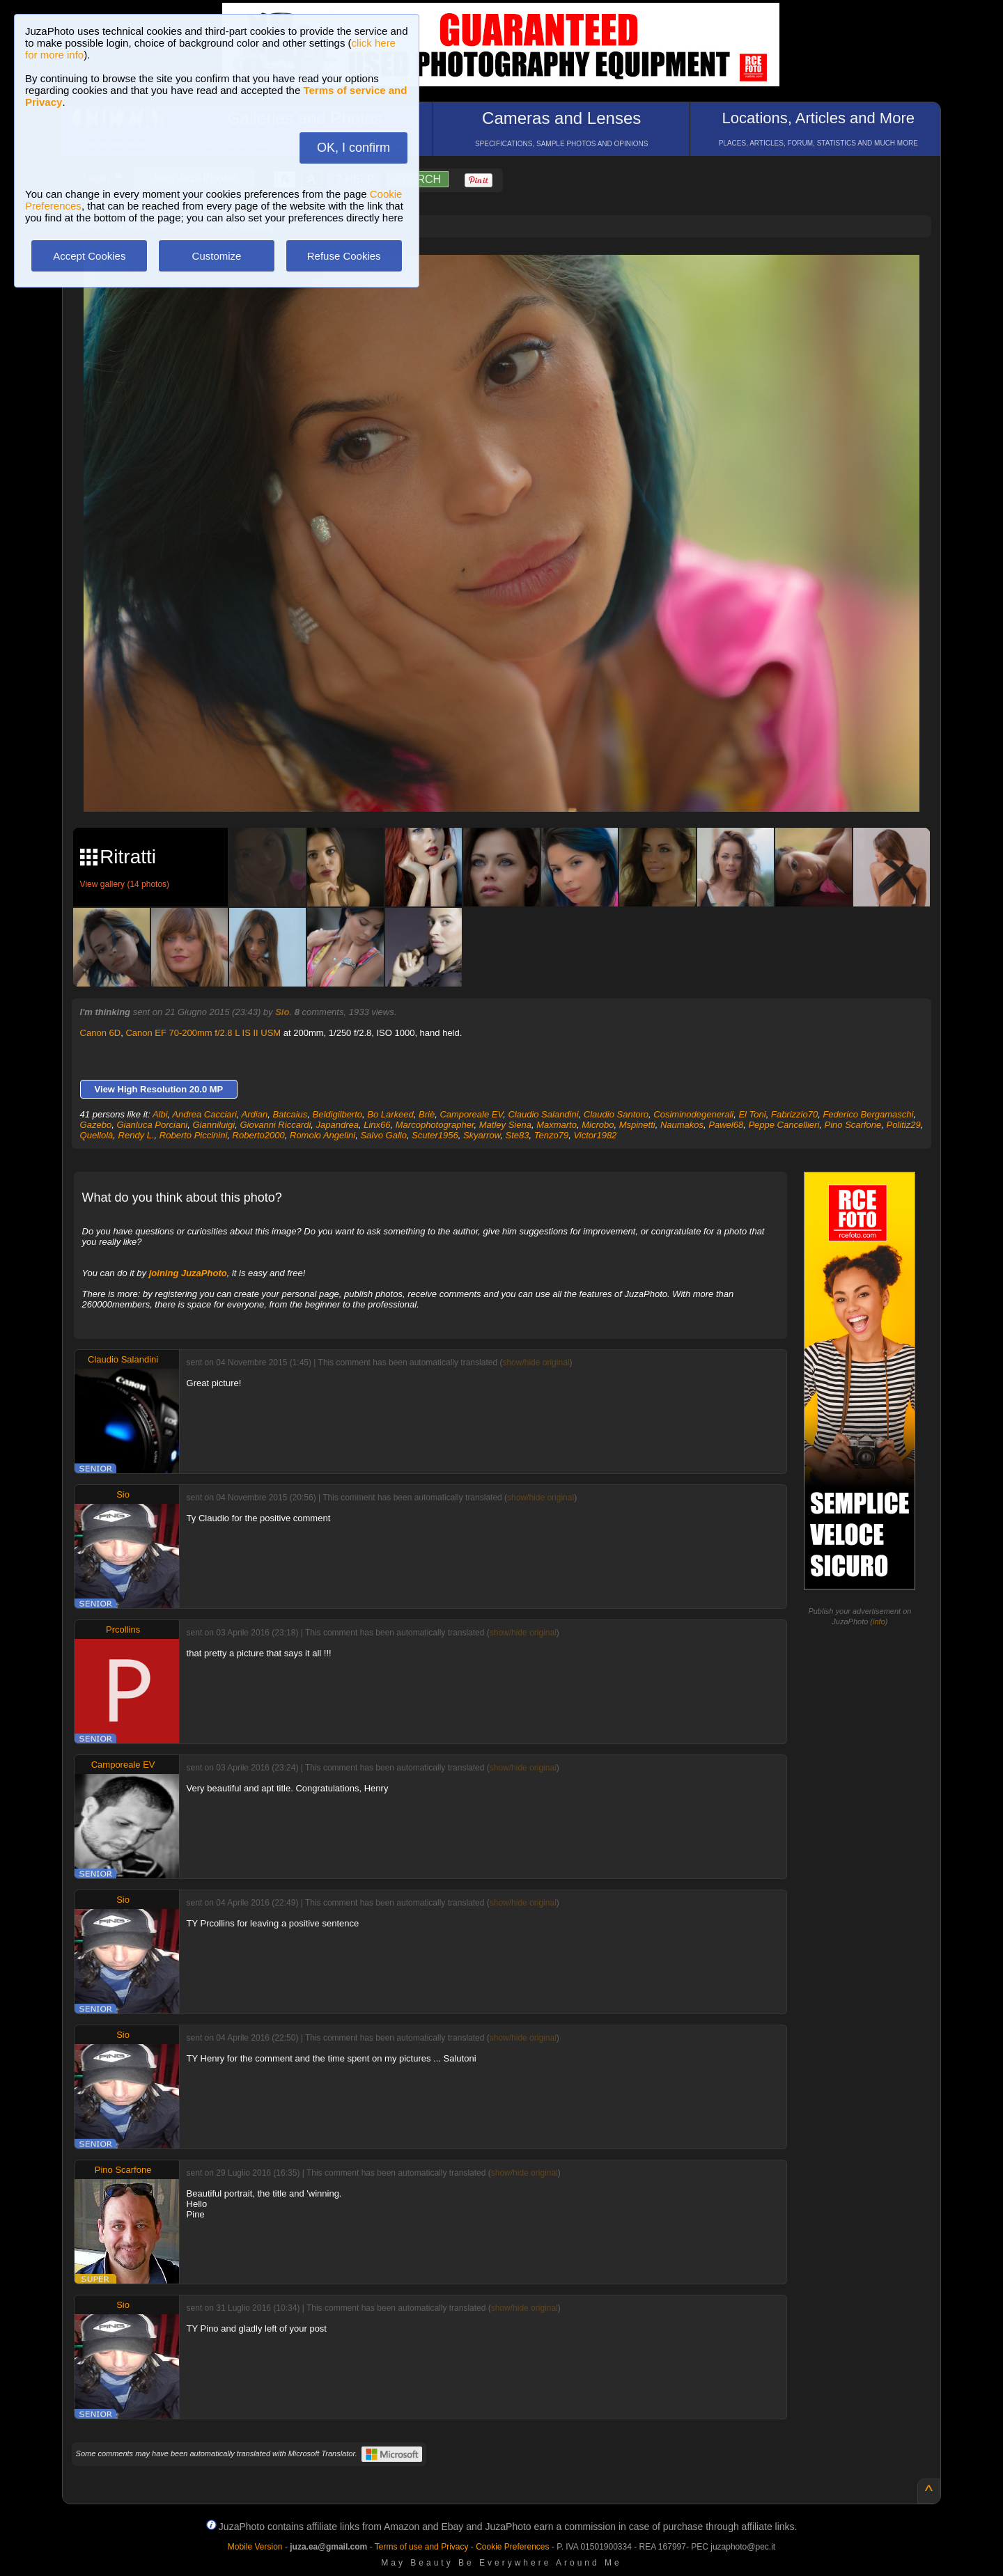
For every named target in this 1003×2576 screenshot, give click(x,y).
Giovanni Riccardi (275, 1125)
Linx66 (377, 1125)
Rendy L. (136, 1135)
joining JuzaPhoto (188, 1273)
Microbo (598, 1125)
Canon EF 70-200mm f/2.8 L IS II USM (203, 1033)
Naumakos (681, 1125)
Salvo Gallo (383, 1135)
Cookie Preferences (512, 2547)
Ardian (255, 1114)
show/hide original (535, 1362)
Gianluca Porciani (151, 1125)
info (879, 1621)
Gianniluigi (214, 1125)
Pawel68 (725, 1125)
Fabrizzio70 (794, 1114)
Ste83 (517, 1135)
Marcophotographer (435, 1125)
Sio (282, 1012)
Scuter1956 (435, 1135)
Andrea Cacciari (204, 1114)
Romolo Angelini (322, 1135)
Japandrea (337, 1125)
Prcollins (123, 1629)
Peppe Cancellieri (783, 1125)
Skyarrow (481, 1135)
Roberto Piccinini (194, 1135)
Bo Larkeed (390, 1114)
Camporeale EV (471, 1114)
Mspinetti (637, 1125)
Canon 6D (100, 1033)
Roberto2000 (259, 1135)
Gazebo (96, 1125)
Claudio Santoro (616, 1114)
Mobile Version (255, 2547)
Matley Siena (505, 1125)
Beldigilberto (338, 1114)
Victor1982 (594, 1135)
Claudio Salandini (543, 1114)
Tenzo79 (551, 1135)
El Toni (751, 1114)
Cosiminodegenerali (693, 1114)
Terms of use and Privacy (422, 2547)
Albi (160, 1114)
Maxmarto (556, 1125)
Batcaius (289, 1114)
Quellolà (97, 1135)
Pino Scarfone (853, 1125)
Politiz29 (903, 1125)
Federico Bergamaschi (868, 1114)
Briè (427, 1114)
